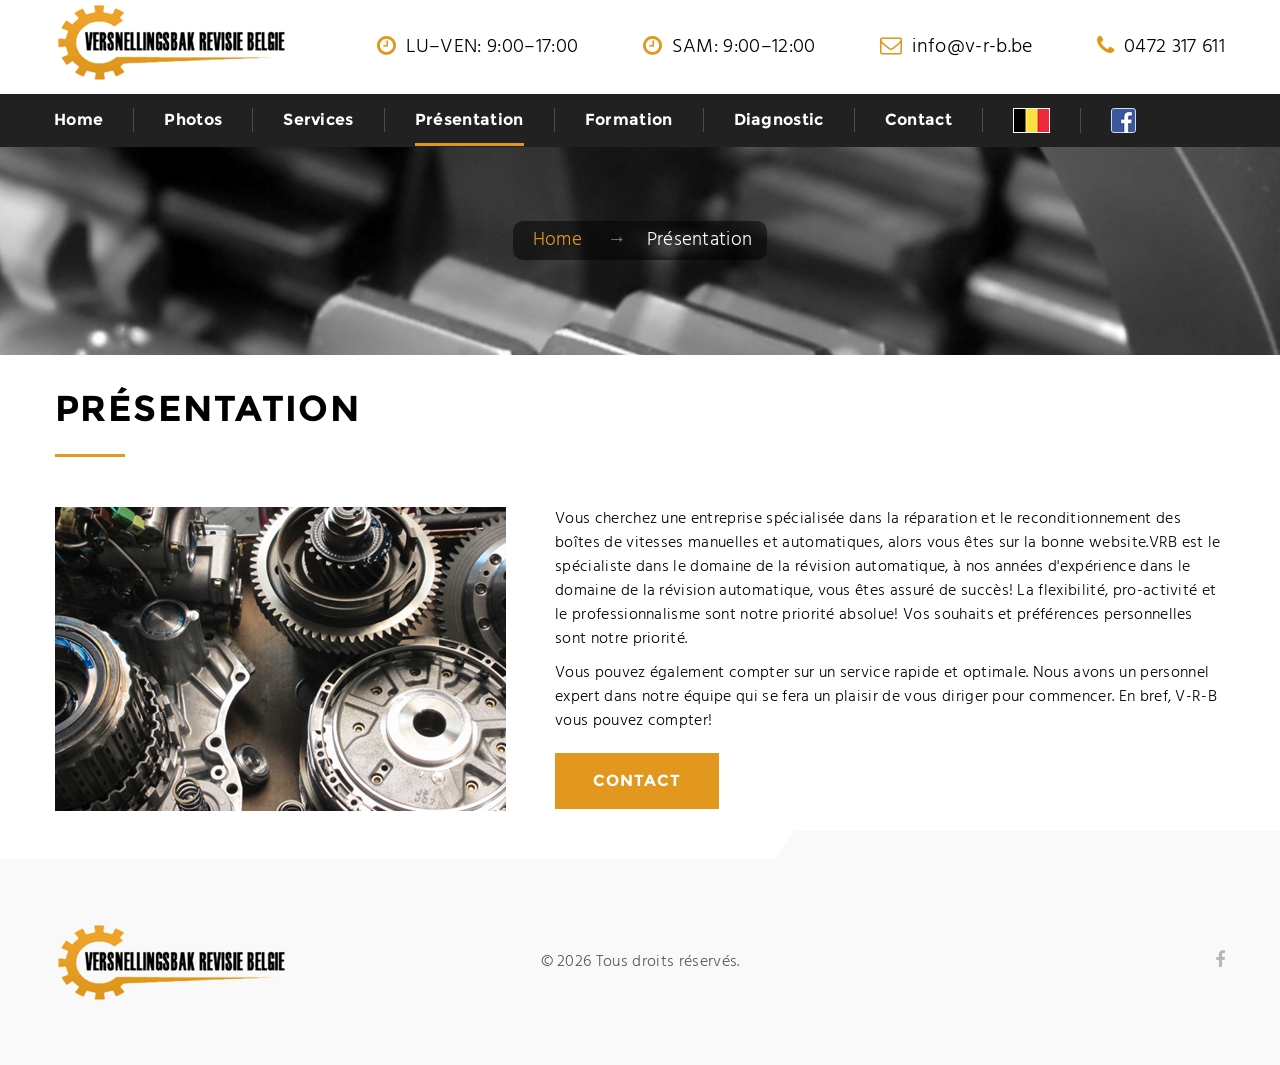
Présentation (469, 119)
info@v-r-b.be (972, 47)
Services (318, 119)
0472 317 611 (1174, 47)
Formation (629, 119)
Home (78, 119)
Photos (193, 119)
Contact (918, 119)
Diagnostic (779, 119)
